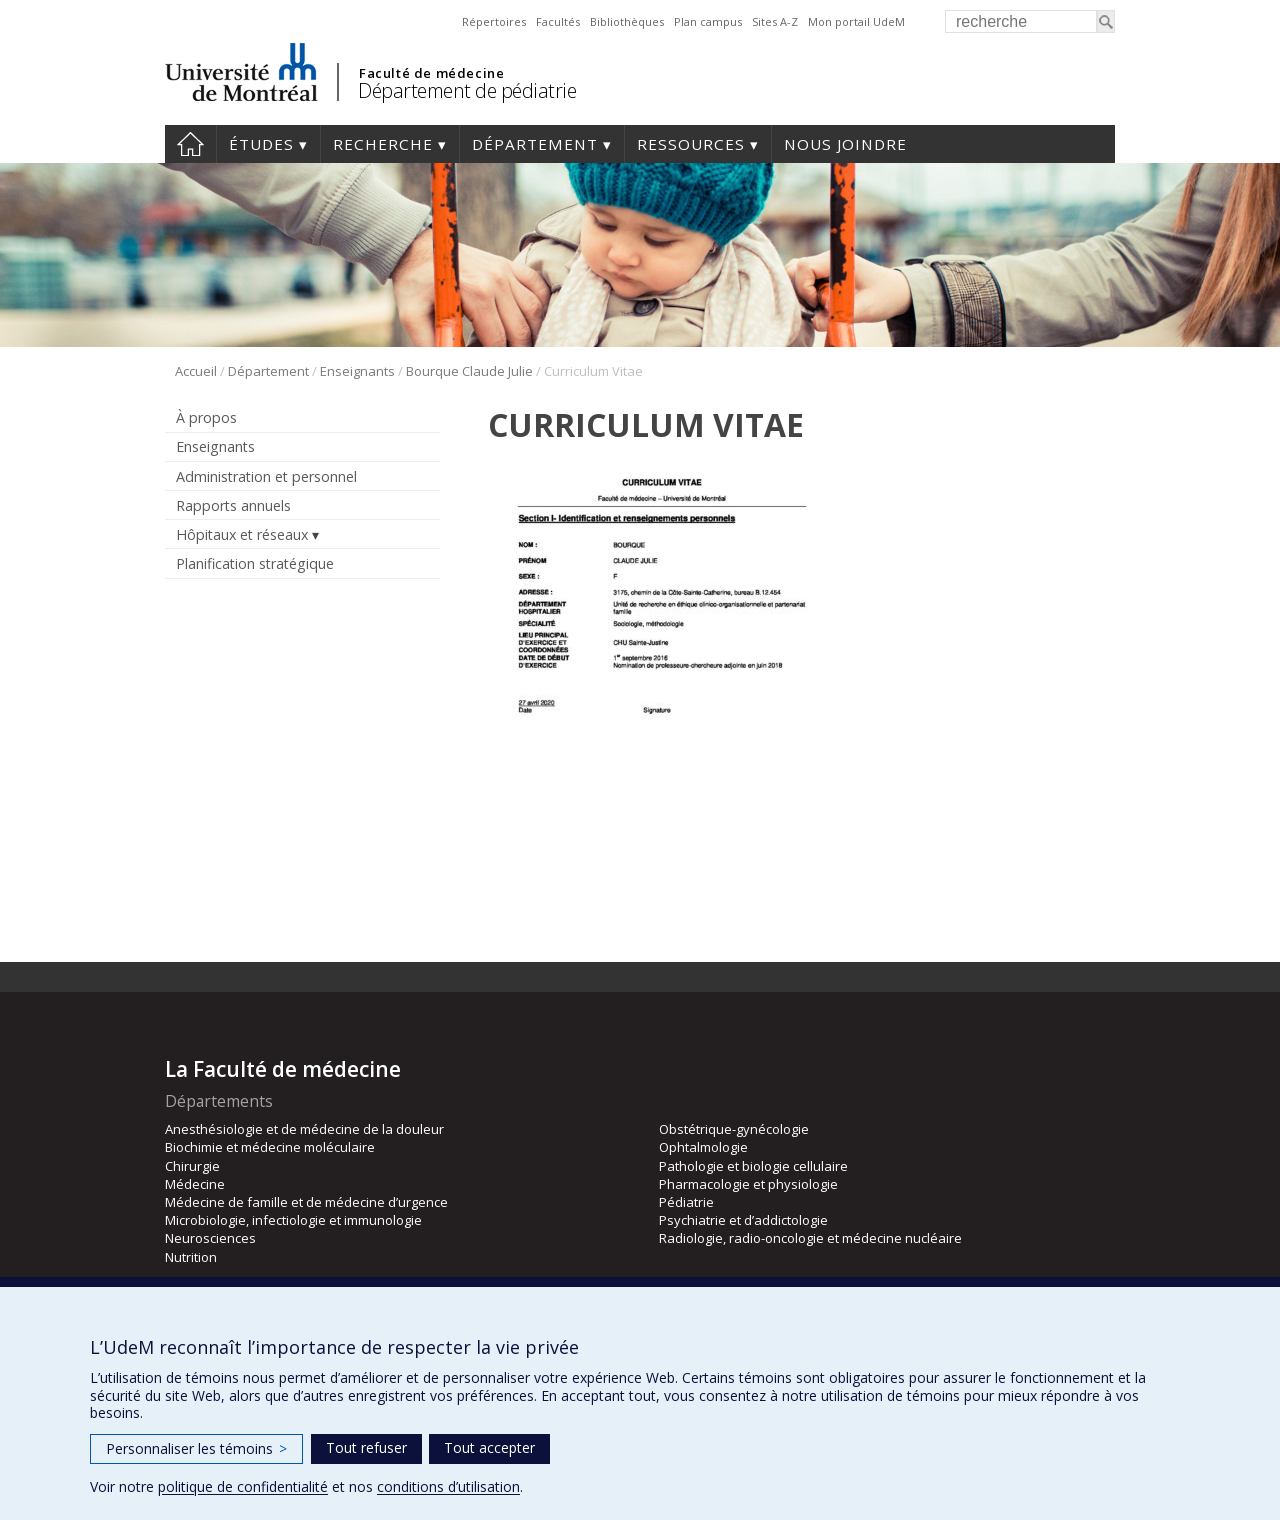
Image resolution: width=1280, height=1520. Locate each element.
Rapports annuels (233, 505)
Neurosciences (210, 1238)
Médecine (195, 1184)
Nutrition (191, 1257)
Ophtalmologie (703, 1147)
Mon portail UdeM (856, 21)
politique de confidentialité (243, 1486)
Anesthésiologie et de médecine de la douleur (304, 1129)
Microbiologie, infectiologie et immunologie (293, 1220)
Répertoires (494, 21)
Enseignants (357, 371)
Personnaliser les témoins (196, 1448)
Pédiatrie (686, 1202)
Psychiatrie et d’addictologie (743, 1220)
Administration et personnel (266, 476)
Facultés (558, 21)
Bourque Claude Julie (469, 371)
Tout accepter (489, 1447)
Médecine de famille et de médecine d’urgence (306, 1202)
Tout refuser (366, 1447)
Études (261, 144)
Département (535, 144)
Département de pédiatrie (467, 90)
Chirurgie (192, 1166)
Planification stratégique (255, 563)
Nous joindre (845, 144)
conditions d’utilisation (448, 1486)
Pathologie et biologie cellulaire (753, 1166)
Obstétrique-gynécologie (734, 1129)
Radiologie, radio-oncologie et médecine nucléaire (810, 1238)
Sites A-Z (775, 21)
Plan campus (708, 21)
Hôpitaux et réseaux (242, 534)
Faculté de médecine (431, 73)
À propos (206, 417)
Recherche (383, 144)
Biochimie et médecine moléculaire (270, 1147)
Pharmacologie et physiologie (748, 1184)
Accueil (190, 144)
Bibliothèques (627, 21)
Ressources (691, 144)
